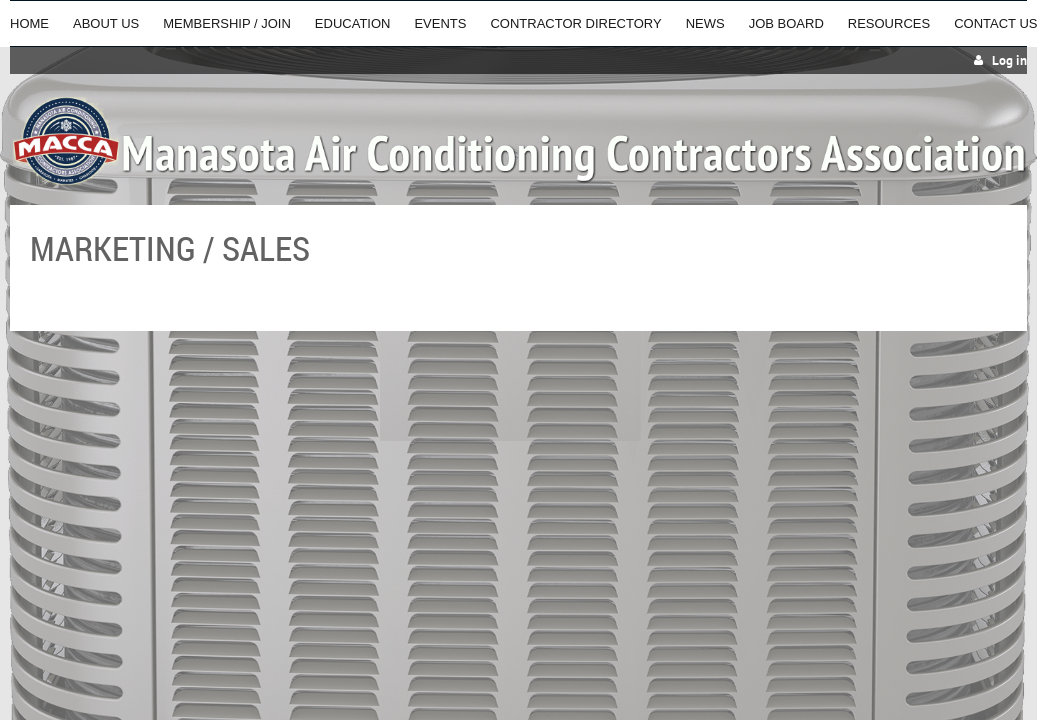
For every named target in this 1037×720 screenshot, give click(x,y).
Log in (1009, 60)
